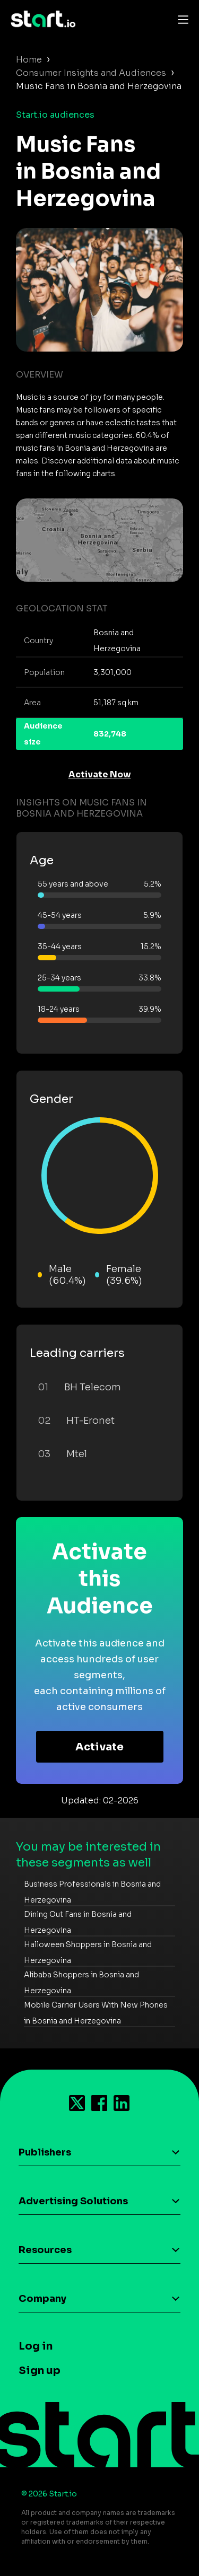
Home (29, 59)
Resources (45, 2250)
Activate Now (99, 774)
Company (42, 2299)
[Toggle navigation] (180, 19)
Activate (99, 1747)
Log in (36, 2346)
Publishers (45, 2152)
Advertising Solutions (73, 2201)
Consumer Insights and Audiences (91, 72)
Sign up (39, 2370)
